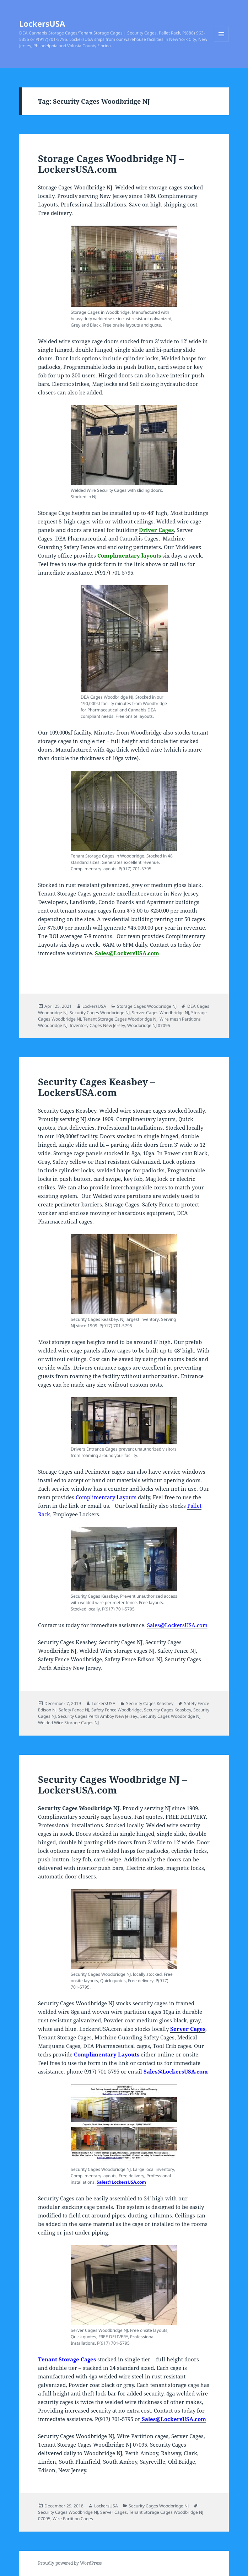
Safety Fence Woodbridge (116, 1710)
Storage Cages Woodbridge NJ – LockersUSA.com (111, 164)
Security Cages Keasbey (149, 1703)
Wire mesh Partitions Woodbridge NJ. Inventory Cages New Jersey (119, 1022)
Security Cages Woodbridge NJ (100, 1013)
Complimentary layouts (129, 555)
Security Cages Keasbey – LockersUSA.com (96, 1087)
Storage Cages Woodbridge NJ (147, 1006)
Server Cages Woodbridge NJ (160, 1013)
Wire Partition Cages (73, 2519)
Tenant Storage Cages (67, 2359)
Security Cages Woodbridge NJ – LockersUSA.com (112, 1784)
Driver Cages (156, 529)
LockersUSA (42, 23)
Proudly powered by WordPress (70, 2563)
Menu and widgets (221, 41)
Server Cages (187, 2028)
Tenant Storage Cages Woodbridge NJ (120, 1019)
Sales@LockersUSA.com (127, 953)
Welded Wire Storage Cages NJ (68, 1723)
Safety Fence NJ (74, 1710)
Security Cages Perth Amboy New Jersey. (98, 1716)
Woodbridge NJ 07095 (148, 1025)
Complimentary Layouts (106, 1497)
